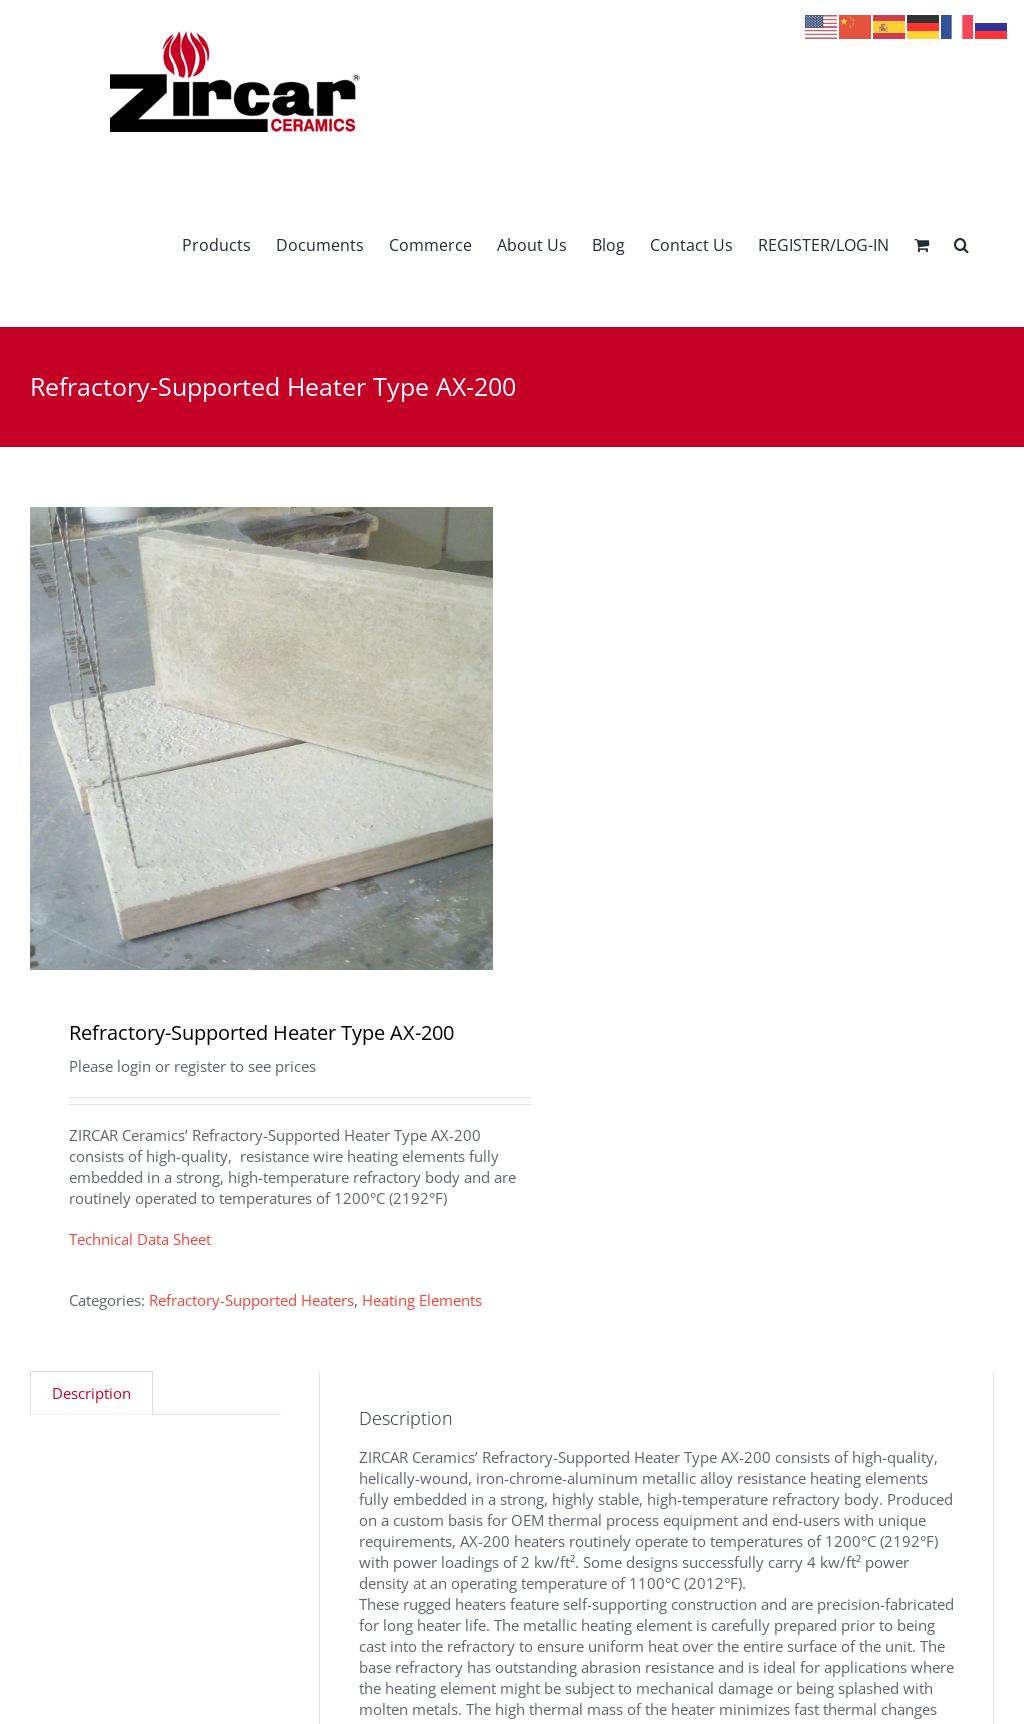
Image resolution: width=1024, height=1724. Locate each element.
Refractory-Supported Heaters (251, 1300)
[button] (961, 244)
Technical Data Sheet (140, 1239)
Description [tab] (91, 1393)
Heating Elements (422, 1300)
